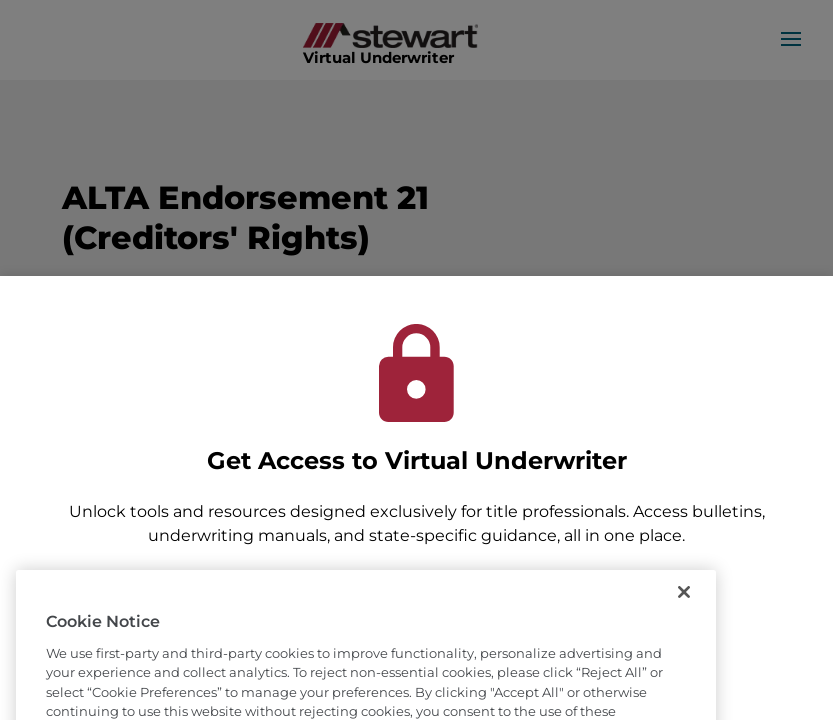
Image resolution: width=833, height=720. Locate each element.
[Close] (684, 612)
